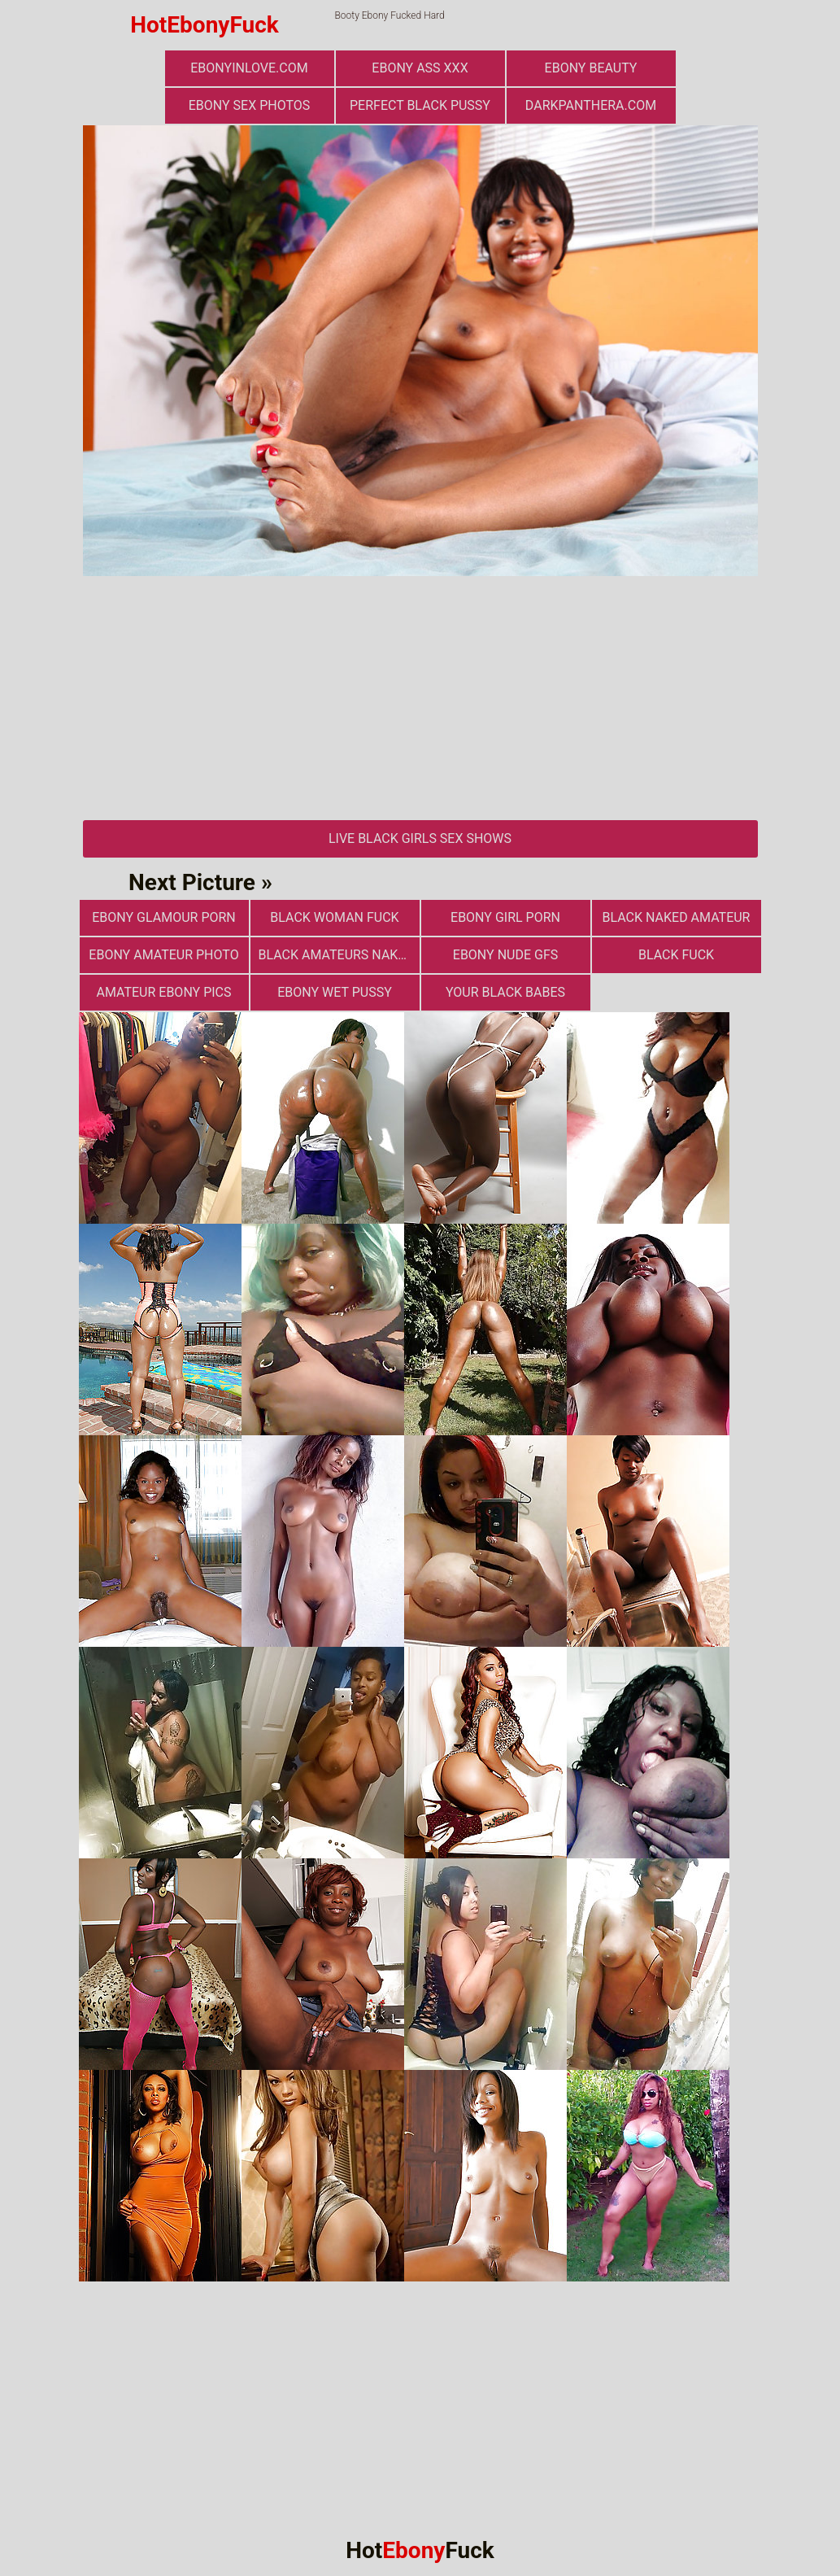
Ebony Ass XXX (420, 68)
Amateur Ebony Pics (163, 992)
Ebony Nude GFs (505, 955)
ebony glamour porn (164, 917)
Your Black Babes (505, 992)
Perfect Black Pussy (420, 105)
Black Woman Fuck (334, 917)
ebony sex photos (250, 105)
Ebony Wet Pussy (334, 992)
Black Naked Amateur (677, 917)
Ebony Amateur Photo (163, 955)
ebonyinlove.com (248, 68)
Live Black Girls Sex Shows (420, 838)
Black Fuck (676, 955)
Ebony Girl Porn (505, 917)
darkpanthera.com (590, 105)
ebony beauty (591, 68)
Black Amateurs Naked (336, 955)
